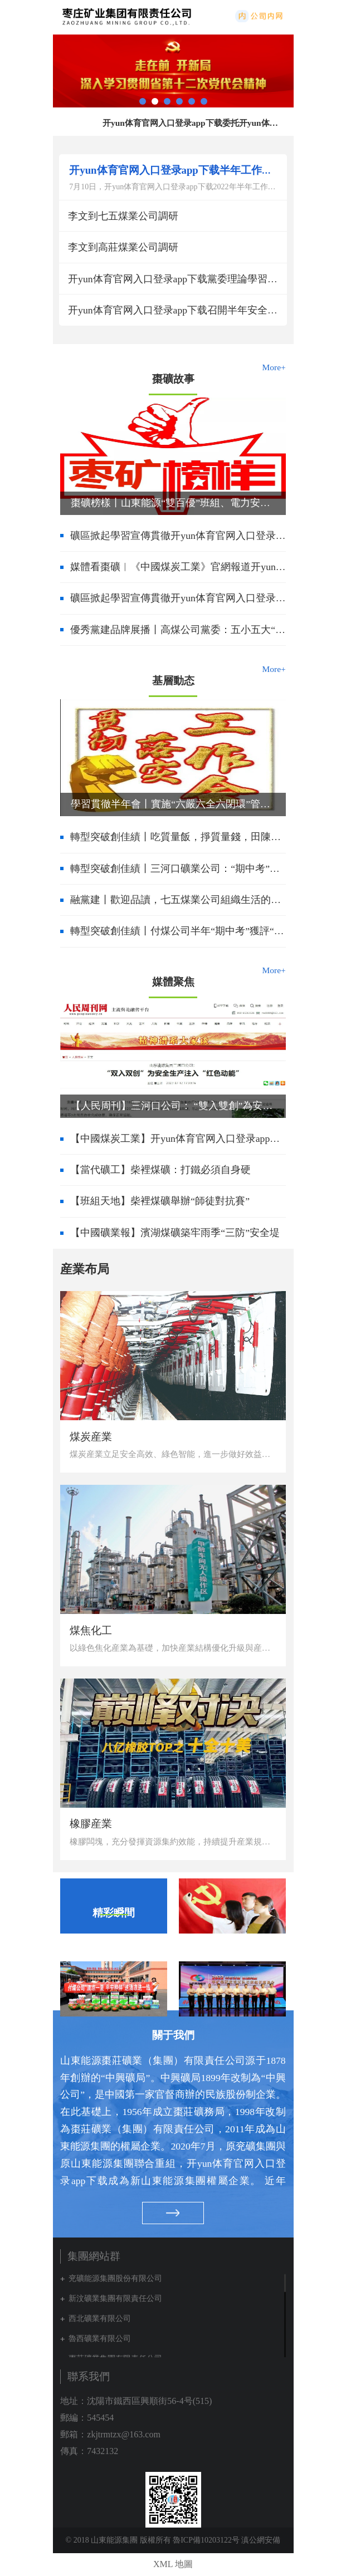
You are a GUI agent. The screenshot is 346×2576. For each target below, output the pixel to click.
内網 (257, 16)
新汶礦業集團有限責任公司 (115, 2298)
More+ (274, 367)
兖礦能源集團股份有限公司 (115, 2278)
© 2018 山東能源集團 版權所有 (118, 2540)
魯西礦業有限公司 (100, 2338)
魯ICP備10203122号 (206, 2540)
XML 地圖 (173, 2564)
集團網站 (280, 16)
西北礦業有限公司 (100, 2318)
